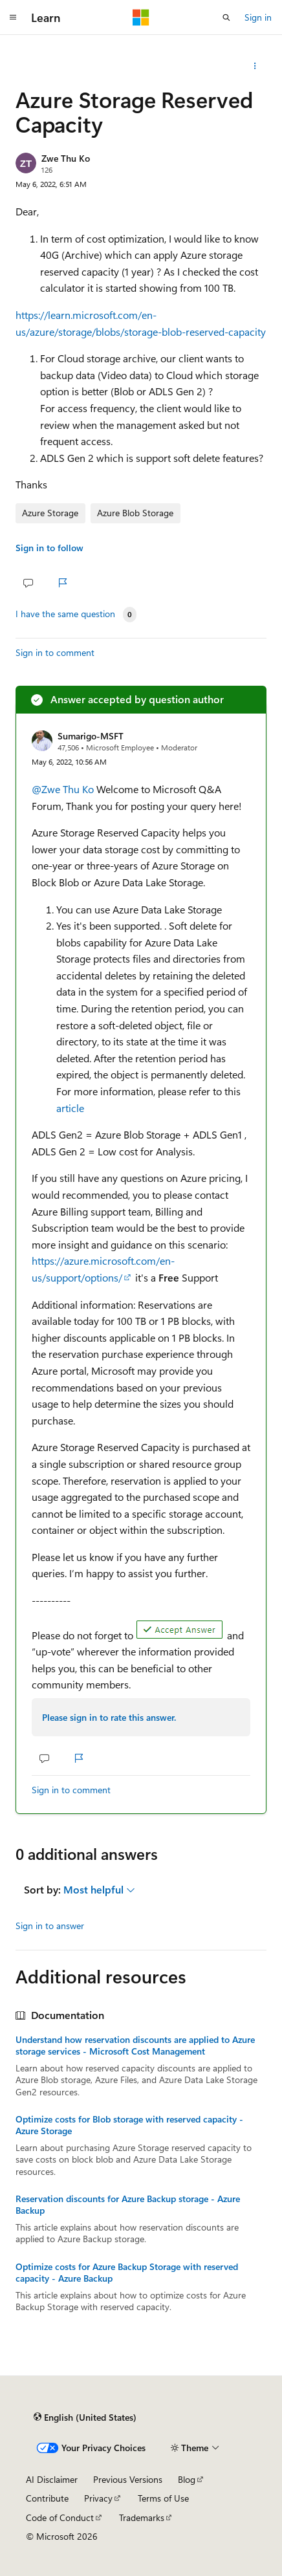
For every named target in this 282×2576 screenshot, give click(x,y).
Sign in (258, 17)
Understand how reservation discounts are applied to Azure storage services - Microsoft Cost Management (135, 2045)
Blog (186, 2479)
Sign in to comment (55, 652)
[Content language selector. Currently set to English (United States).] (85, 2417)
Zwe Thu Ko (65, 158)
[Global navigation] (13, 17)
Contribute (47, 2498)
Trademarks (141, 2517)
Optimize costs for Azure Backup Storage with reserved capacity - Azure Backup (127, 2272)
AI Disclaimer (52, 2479)
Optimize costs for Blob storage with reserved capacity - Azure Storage (129, 2125)
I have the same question (65, 614)
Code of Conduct (60, 2517)
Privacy (98, 2498)
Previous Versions (127, 2479)
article (70, 1108)
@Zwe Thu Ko (64, 789)
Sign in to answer (50, 1925)
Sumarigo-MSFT (91, 736)
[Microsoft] (141, 17)
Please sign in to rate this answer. (109, 1717)
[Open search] (226, 17)
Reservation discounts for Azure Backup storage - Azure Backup (128, 2204)
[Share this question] (255, 66)
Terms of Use (163, 2498)
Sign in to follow (49, 547)
